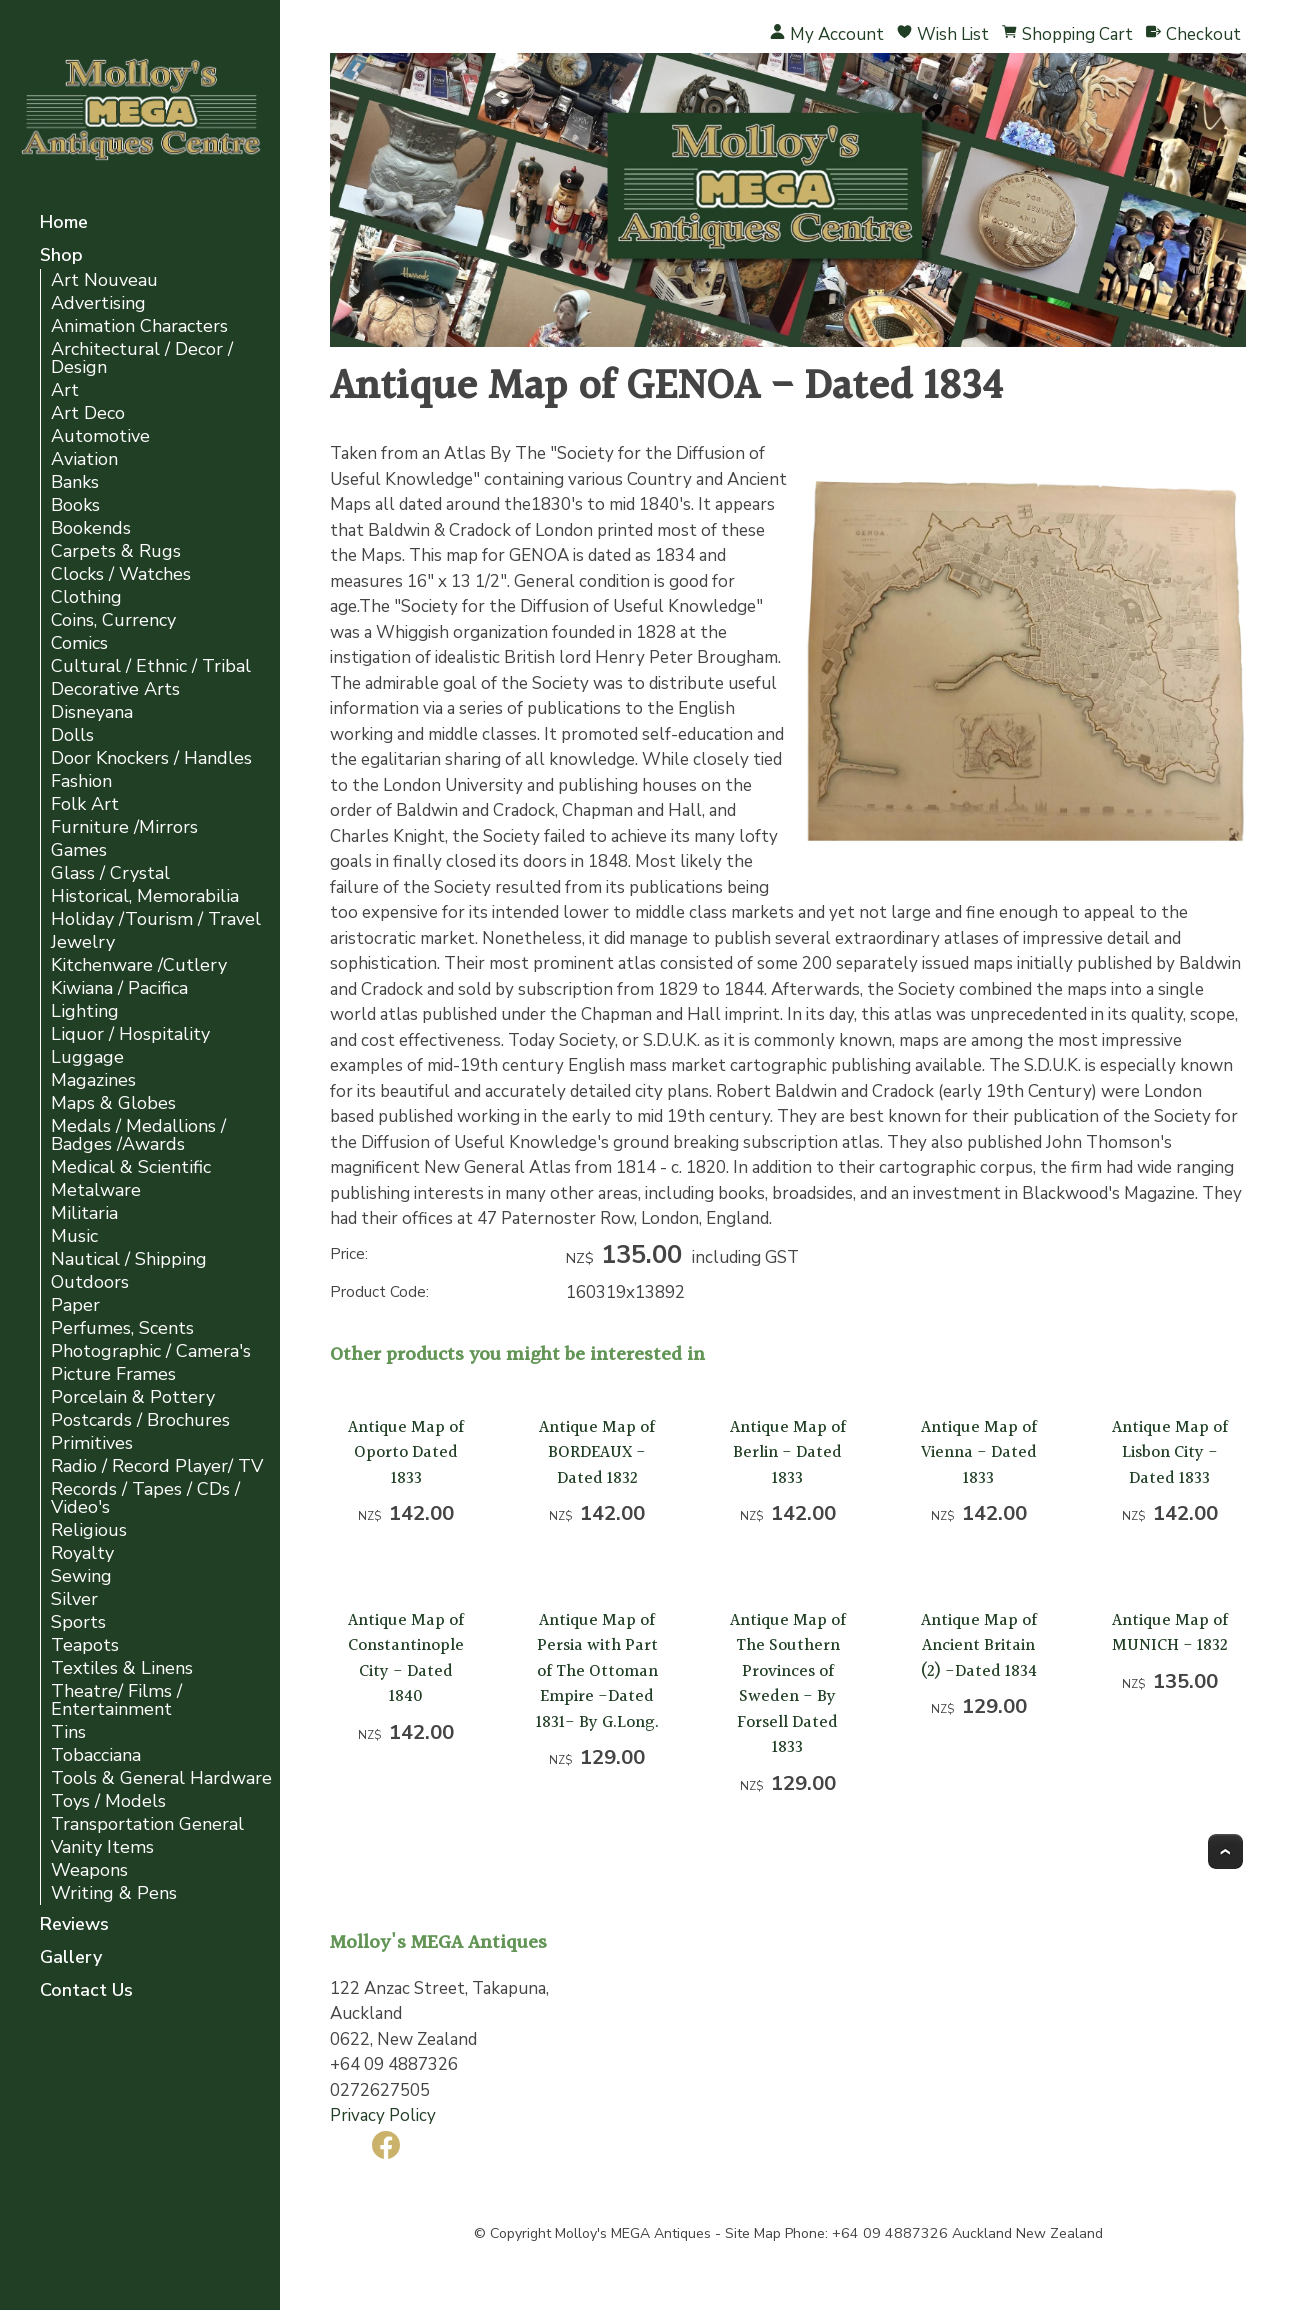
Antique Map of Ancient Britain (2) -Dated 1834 (978, 1646)
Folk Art (85, 804)
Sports (78, 1622)
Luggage (87, 1057)
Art (65, 390)
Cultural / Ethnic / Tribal (151, 666)
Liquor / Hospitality (130, 1034)
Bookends (91, 528)
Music (74, 1236)
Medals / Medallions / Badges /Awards (138, 1135)
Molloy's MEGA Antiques (633, 2233)
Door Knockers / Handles (151, 758)
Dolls (72, 735)
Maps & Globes (113, 1103)
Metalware (96, 1190)
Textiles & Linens (122, 1668)
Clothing (86, 597)
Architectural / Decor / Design (142, 358)
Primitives (92, 1443)
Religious (89, 1530)
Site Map (753, 2233)
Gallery (71, 1958)
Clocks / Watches (121, 574)
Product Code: (379, 1292)
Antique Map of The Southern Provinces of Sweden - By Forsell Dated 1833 (788, 1684)
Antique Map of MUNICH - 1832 (1170, 1633)
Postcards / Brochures (140, 1420)
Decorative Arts (115, 689)
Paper (75, 1305)
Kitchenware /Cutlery (139, 965)
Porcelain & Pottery (133, 1397)
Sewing (81, 1576)
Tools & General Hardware (161, 1778)
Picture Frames (113, 1374)
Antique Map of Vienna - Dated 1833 (979, 1453)
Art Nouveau (104, 280)
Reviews (74, 1925)
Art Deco (88, 413)
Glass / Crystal (110, 873)
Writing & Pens (114, 1893)
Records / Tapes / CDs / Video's (145, 1498)
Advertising (98, 303)
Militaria (84, 1213)
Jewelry (83, 942)
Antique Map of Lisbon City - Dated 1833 (1170, 1453)
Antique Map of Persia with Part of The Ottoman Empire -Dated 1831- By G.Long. (597, 1671)
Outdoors (90, 1282)
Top (1225, 1851)
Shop (61, 256)
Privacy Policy (383, 2115)
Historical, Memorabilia (145, 896)
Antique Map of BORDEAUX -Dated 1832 (597, 1453)
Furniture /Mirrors (124, 827)
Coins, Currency (113, 620)
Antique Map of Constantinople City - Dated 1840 (406, 1659)
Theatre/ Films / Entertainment (116, 1700)
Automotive (100, 436)
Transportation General (147, 1824)
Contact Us (86, 1991)
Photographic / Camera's (151, 1351)
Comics (79, 643)
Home (64, 223)
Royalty (82, 1553)
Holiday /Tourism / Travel (156, 919)
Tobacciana (96, 1755)
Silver (74, 1599)
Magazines (93, 1080)
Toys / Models (108, 1801)
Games (79, 850)
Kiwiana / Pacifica (119, 988)
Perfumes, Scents (122, 1328)
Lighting (85, 1011)
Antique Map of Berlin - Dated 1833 (788, 1453)
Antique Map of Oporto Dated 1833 (406, 1453)
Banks (75, 482)
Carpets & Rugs (116, 551)
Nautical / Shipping (129, 1259)
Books (75, 505)
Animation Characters (139, 326)
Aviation (84, 459)
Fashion (81, 781)
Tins (68, 1732)
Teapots (85, 1645)
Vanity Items (102, 1847)
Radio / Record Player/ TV (157, 1466)
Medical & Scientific (131, 1167)
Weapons (89, 1870)
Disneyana (92, 712)
